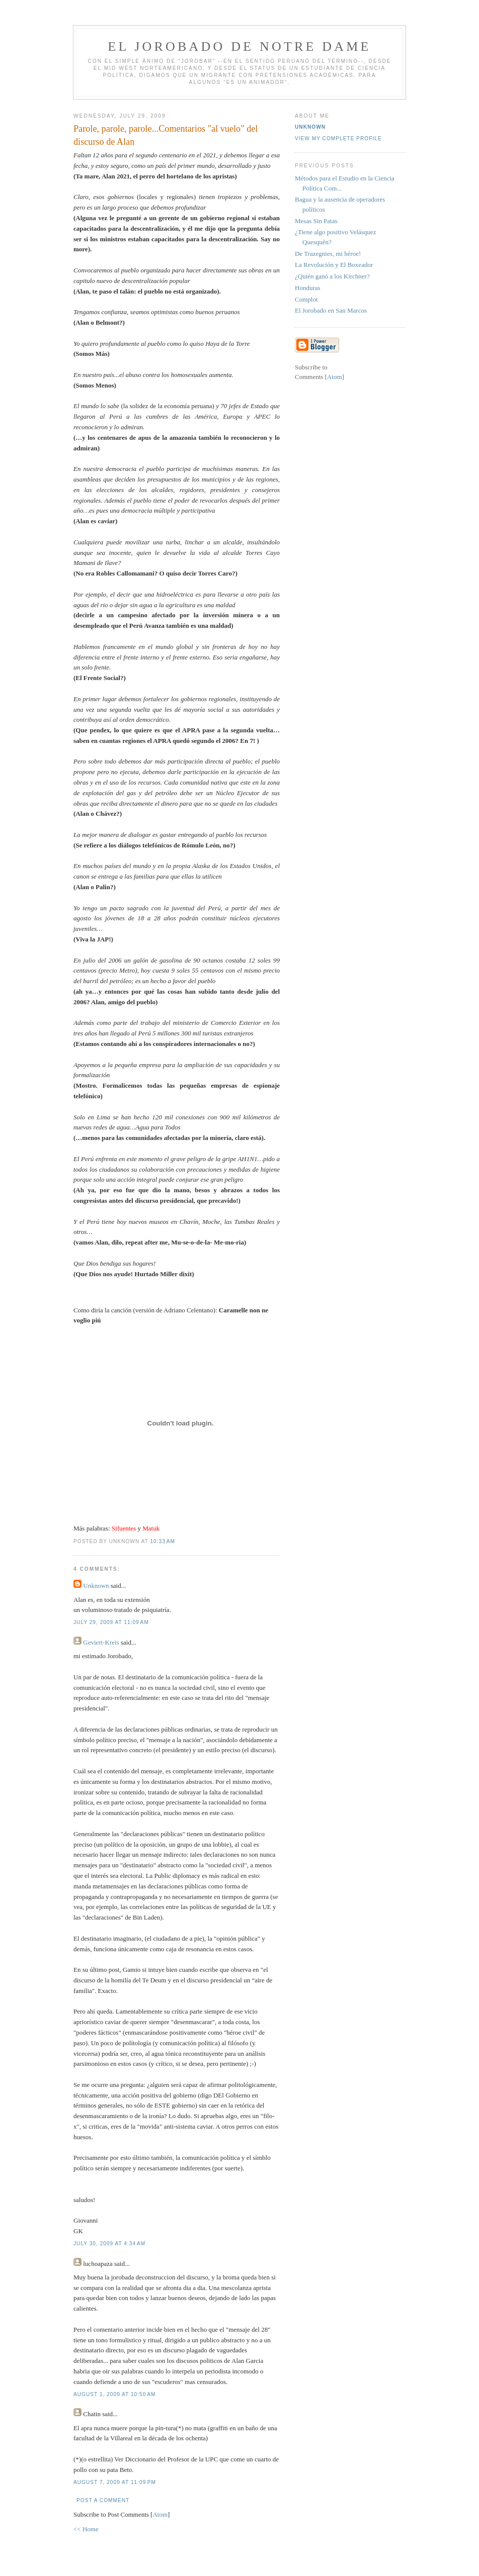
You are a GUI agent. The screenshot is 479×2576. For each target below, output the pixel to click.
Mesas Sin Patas (316, 221)
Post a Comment (102, 2500)
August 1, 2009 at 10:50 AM (114, 2394)
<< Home (86, 2529)
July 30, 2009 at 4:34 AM (109, 2243)
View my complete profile (338, 138)
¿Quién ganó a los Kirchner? (332, 276)
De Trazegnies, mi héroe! (328, 253)
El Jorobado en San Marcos (331, 310)
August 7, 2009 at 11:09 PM (114, 2482)
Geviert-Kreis (101, 1642)
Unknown (96, 1585)
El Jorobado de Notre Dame (239, 46)
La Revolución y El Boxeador (334, 264)
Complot (306, 299)
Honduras (308, 288)
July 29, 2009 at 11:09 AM (111, 1622)
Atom (160, 2514)
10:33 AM (162, 1541)
